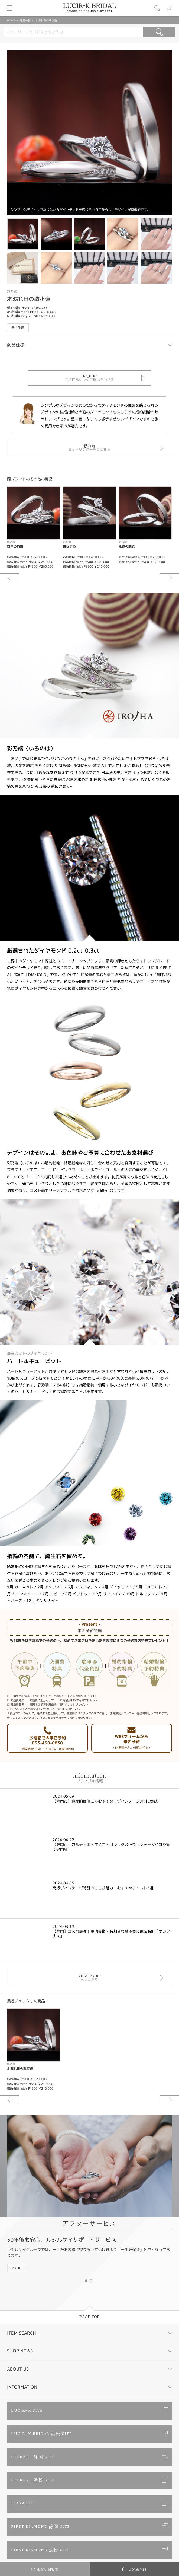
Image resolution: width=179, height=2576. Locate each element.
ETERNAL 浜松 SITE (33, 2480)
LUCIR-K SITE (27, 2410)
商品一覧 (25, 20)
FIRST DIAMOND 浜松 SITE (40, 2550)
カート (169, 8)
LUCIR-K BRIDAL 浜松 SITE (41, 2434)
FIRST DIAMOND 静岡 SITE (40, 2526)
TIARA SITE (23, 2503)
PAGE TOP (89, 2317)
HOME (11, 20)
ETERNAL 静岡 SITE (33, 2457)
